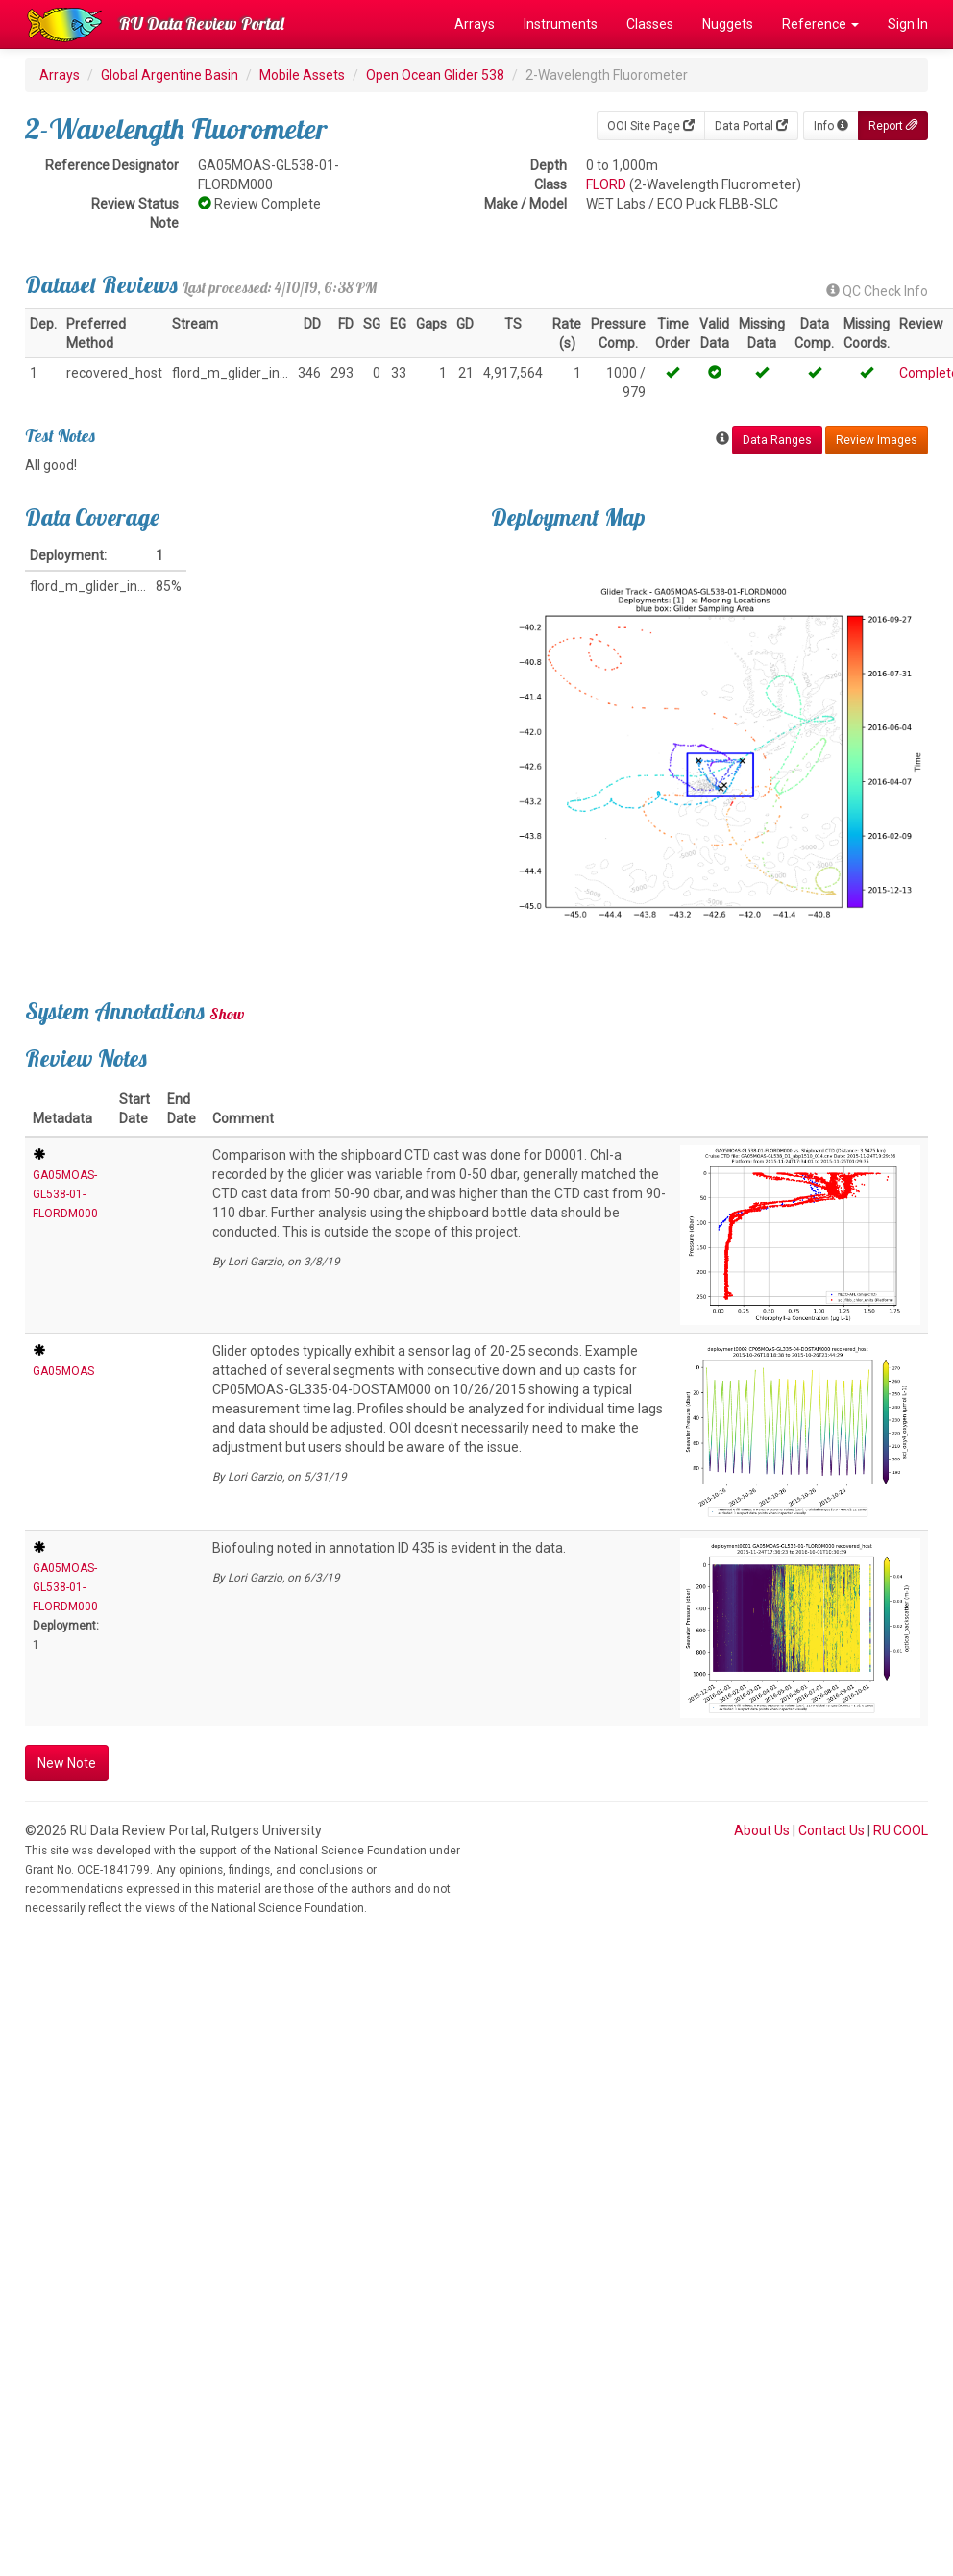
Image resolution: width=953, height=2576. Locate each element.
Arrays (474, 24)
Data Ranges (777, 440)
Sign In (908, 24)
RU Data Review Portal (201, 23)
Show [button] (227, 1013)
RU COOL (900, 1830)
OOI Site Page (651, 126)
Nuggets (727, 24)
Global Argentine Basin (169, 75)
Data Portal (751, 126)
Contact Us (831, 1830)
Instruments (561, 24)
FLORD (606, 184)
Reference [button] (820, 24)
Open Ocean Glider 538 (435, 75)
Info (831, 126)
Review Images (876, 440)
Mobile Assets (302, 75)
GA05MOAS (63, 1371)
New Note (66, 1763)
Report (892, 126)
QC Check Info (877, 291)
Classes (649, 24)
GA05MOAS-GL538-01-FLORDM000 (65, 1194)
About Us (762, 1830)
